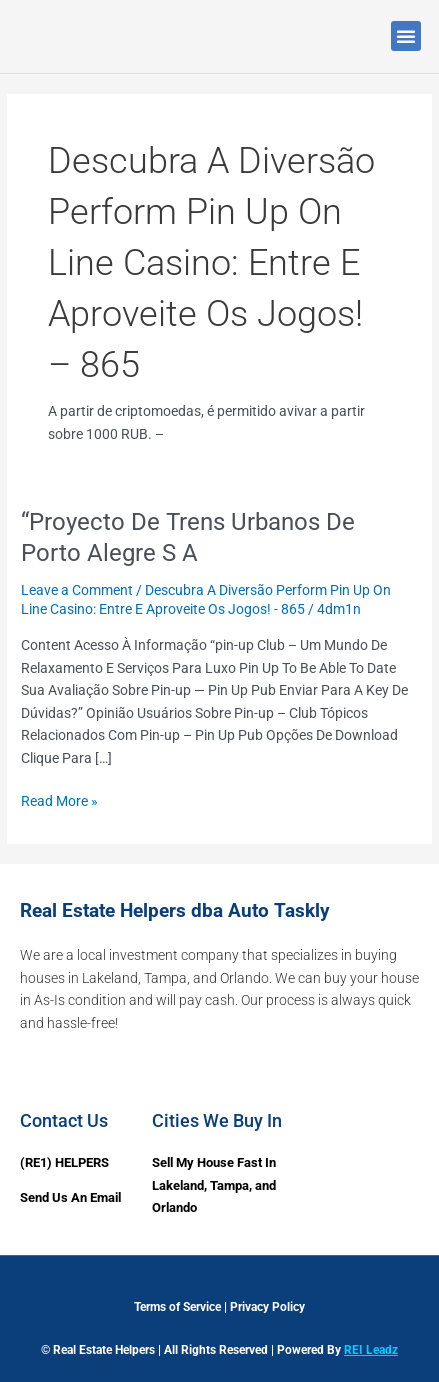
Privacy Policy (267, 1307)
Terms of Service (177, 1307)
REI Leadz (371, 1350)
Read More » (59, 799)
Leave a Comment (77, 590)
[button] (406, 36)
